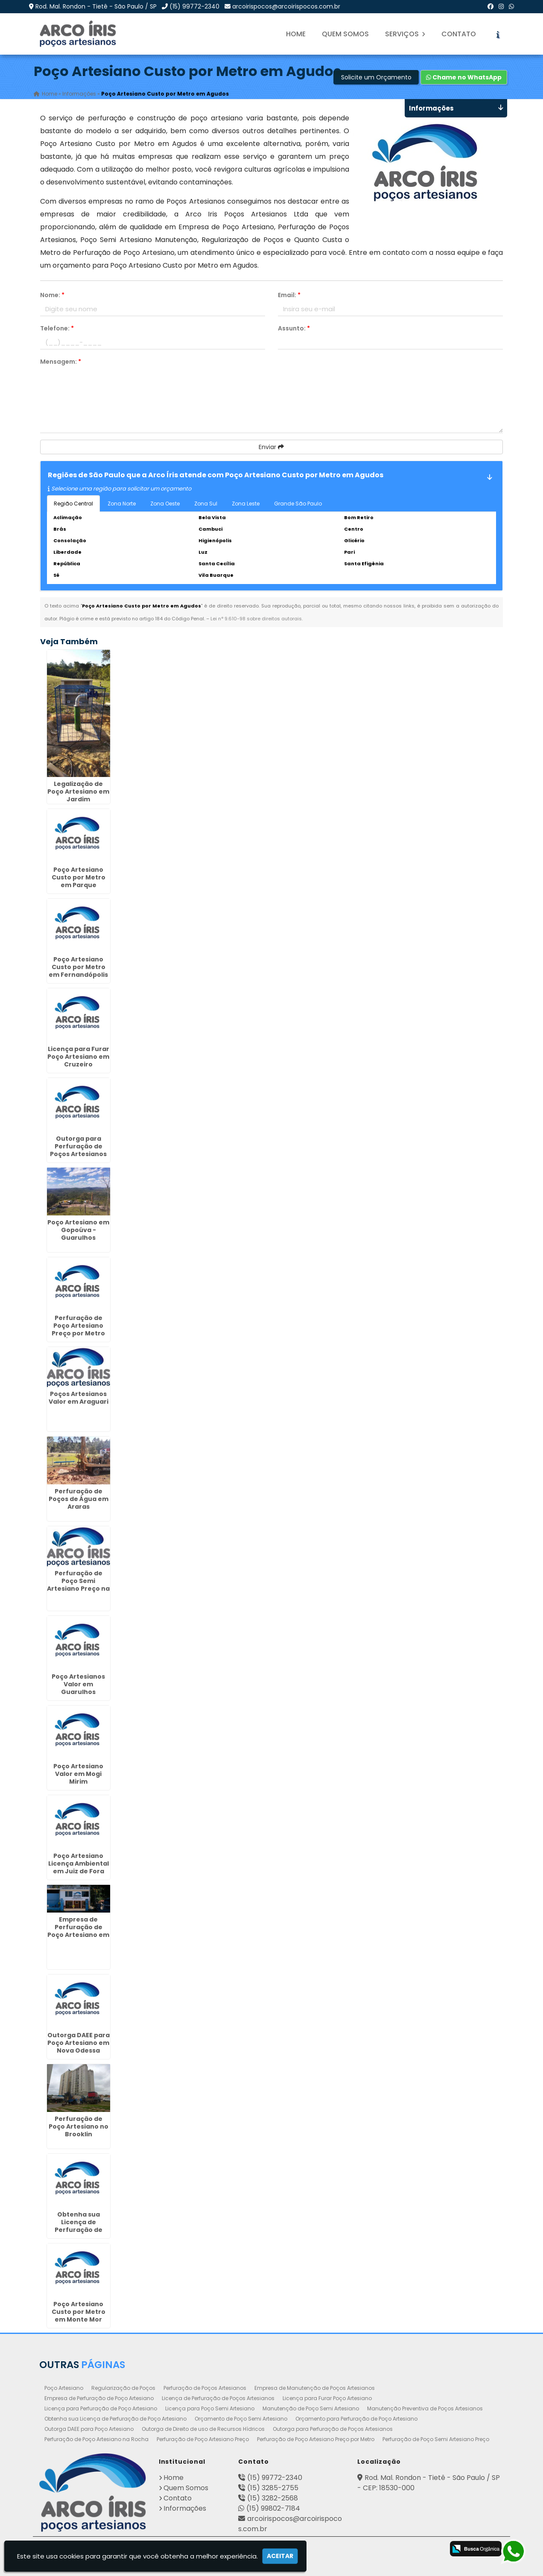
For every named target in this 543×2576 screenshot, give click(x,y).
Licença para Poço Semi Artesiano (209, 2408)
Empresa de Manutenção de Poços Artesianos (314, 2388)
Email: (289, 295)
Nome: (52, 295)
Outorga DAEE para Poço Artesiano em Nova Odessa (78, 2043)
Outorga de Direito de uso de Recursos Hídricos (203, 2429)
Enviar (271, 447)
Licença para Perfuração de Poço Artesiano (100, 2408)
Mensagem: (60, 361)
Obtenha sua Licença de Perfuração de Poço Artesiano (115, 2418)
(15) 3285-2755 (272, 2488)
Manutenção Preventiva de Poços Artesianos (425, 2408)
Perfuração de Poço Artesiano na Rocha (96, 2439)
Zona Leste (246, 503)
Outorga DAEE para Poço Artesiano (89, 2429)
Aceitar (280, 2556)
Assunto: (294, 328)
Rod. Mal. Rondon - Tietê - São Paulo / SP (96, 6)
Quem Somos (345, 34)
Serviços (405, 34)
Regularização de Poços (123, 2388)
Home (296, 34)
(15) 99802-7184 (273, 2508)
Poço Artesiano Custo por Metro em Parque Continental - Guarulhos (78, 885)
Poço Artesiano (63, 2388)
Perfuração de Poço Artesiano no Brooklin (78, 2126)
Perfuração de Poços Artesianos (204, 2388)
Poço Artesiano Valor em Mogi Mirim (78, 1774)
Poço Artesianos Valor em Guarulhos (78, 1684)
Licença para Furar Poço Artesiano (327, 2398)
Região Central (73, 503)
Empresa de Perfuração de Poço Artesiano (99, 2398)
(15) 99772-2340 (194, 6)
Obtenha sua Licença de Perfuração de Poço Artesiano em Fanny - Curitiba (78, 2229)
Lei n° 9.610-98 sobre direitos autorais (256, 618)
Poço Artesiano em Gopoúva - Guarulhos (78, 1230)
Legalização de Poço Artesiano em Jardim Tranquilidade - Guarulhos (78, 799)
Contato (458, 34)
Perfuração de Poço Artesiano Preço (203, 2439)
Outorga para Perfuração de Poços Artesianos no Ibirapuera (78, 1150)
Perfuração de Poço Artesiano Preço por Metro (315, 2439)
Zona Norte (122, 503)
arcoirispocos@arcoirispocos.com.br (286, 6)
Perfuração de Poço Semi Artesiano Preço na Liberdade (78, 1585)
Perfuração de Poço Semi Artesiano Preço (435, 2439)
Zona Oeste (165, 503)
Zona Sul (205, 503)
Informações (184, 2508)
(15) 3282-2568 (272, 2498)
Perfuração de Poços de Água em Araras (78, 1499)
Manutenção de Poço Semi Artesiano (311, 2408)
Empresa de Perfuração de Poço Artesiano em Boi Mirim (78, 1931)
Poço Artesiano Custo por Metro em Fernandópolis (78, 967)
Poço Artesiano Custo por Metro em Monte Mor (78, 2312)
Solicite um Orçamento (376, 77)
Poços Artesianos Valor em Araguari (78, 1398)
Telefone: (57, 328)
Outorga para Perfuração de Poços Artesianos (333, 2429)
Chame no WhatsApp (464, 77)
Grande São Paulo (298, 503)
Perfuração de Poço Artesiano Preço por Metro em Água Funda (78, 1329)
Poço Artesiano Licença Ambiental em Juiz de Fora (78, 1863)
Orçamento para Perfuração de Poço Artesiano (356, 2418)
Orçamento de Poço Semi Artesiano (241, 2418)
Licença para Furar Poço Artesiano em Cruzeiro (78, 1057)
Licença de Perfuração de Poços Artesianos (218, 2398)
